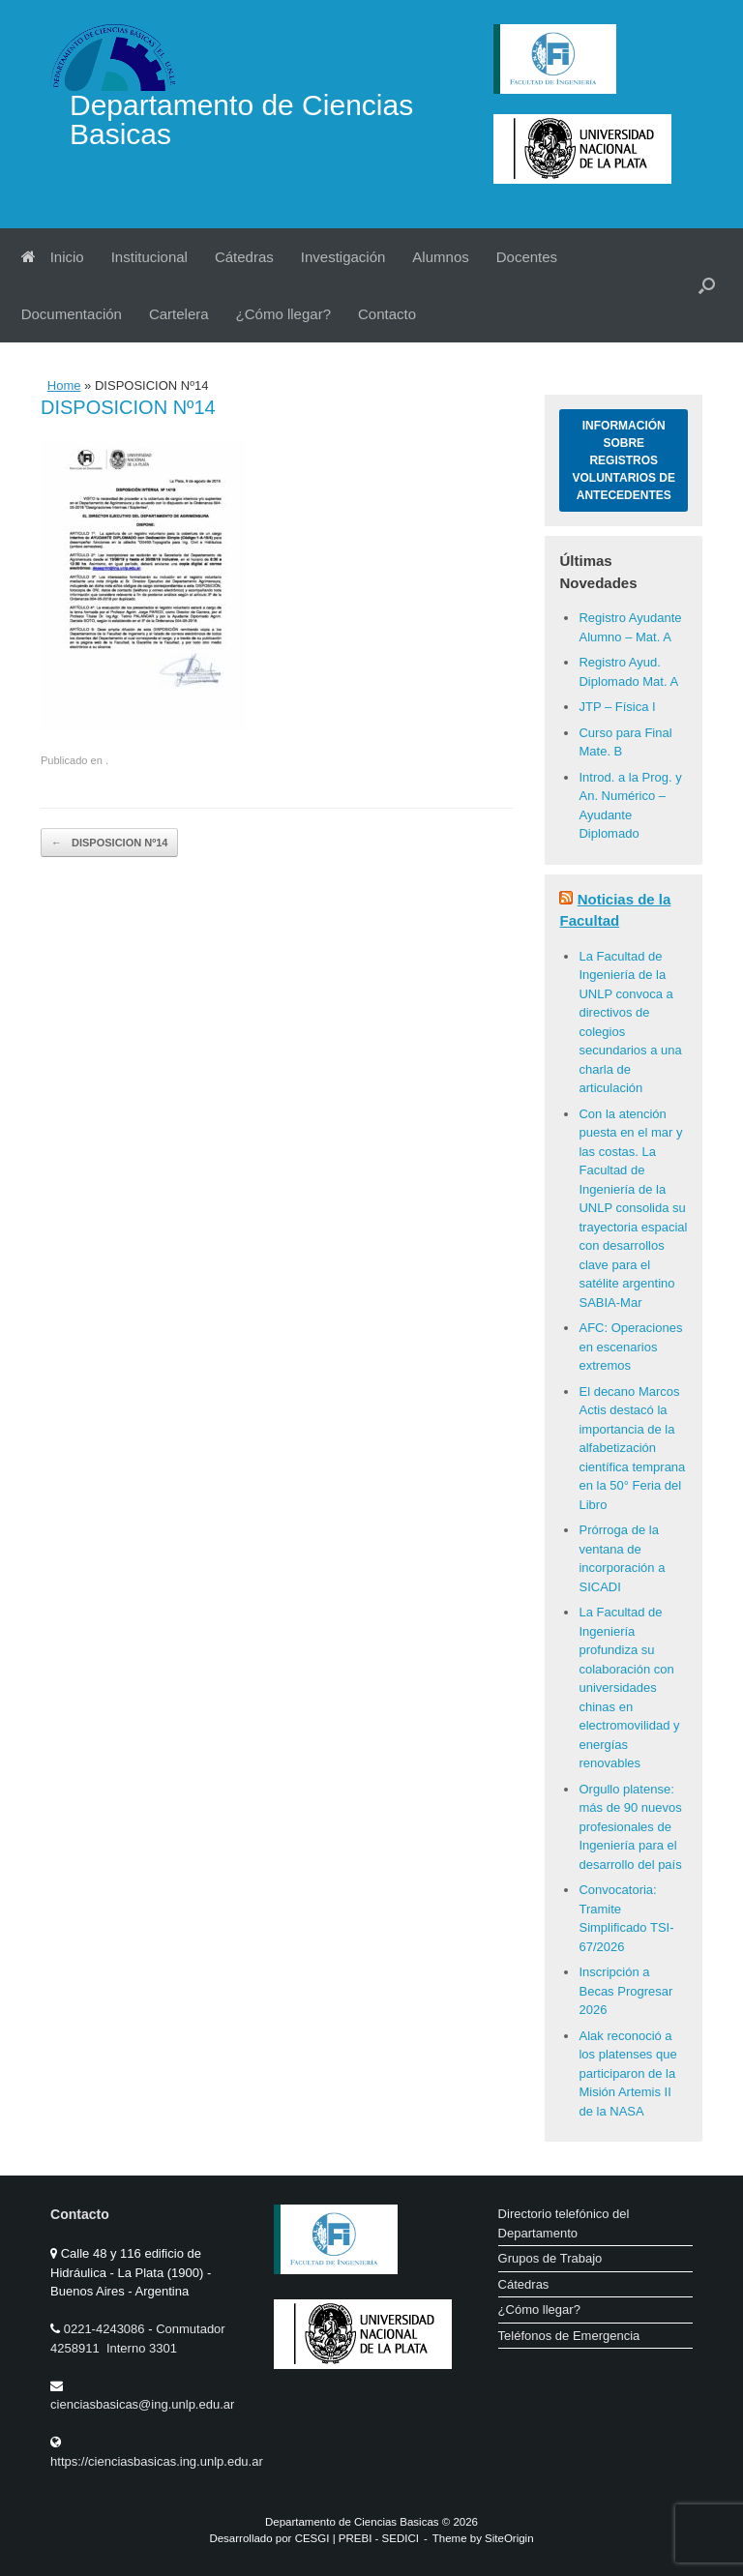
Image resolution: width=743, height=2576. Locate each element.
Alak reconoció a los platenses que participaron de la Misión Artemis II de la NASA (627, 2073)
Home (64, 385)
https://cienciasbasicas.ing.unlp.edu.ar (156, 2461)
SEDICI (400, 2538)
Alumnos (440, 257)
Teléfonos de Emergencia (569, 2335)
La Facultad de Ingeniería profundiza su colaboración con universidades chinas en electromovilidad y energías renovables (629, 1687)
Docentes (526, 257)
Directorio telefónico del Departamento (564, 2223)
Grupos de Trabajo (550, 2258)
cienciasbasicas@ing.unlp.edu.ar (142, 2404)
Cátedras (244, 257)
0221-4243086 (106, 2329)
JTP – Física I (617, 706)
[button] (706, 285)
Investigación (343, 257)
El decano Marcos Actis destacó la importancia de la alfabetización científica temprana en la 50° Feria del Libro (632, 1448)
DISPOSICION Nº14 (109, 843)
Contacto (387, 314)
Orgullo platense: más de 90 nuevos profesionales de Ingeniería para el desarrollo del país (630, 1827)
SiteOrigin (509, 2538)
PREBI (355, 2538)
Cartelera (179, 314)
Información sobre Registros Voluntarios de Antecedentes (624, 460)
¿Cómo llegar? (283, 314)
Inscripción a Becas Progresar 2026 (625, 1991)
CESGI (314, 2538)
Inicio (52, 257)
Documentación (71, 314)
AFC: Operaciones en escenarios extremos (630, 1346)
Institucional (149, 257)
